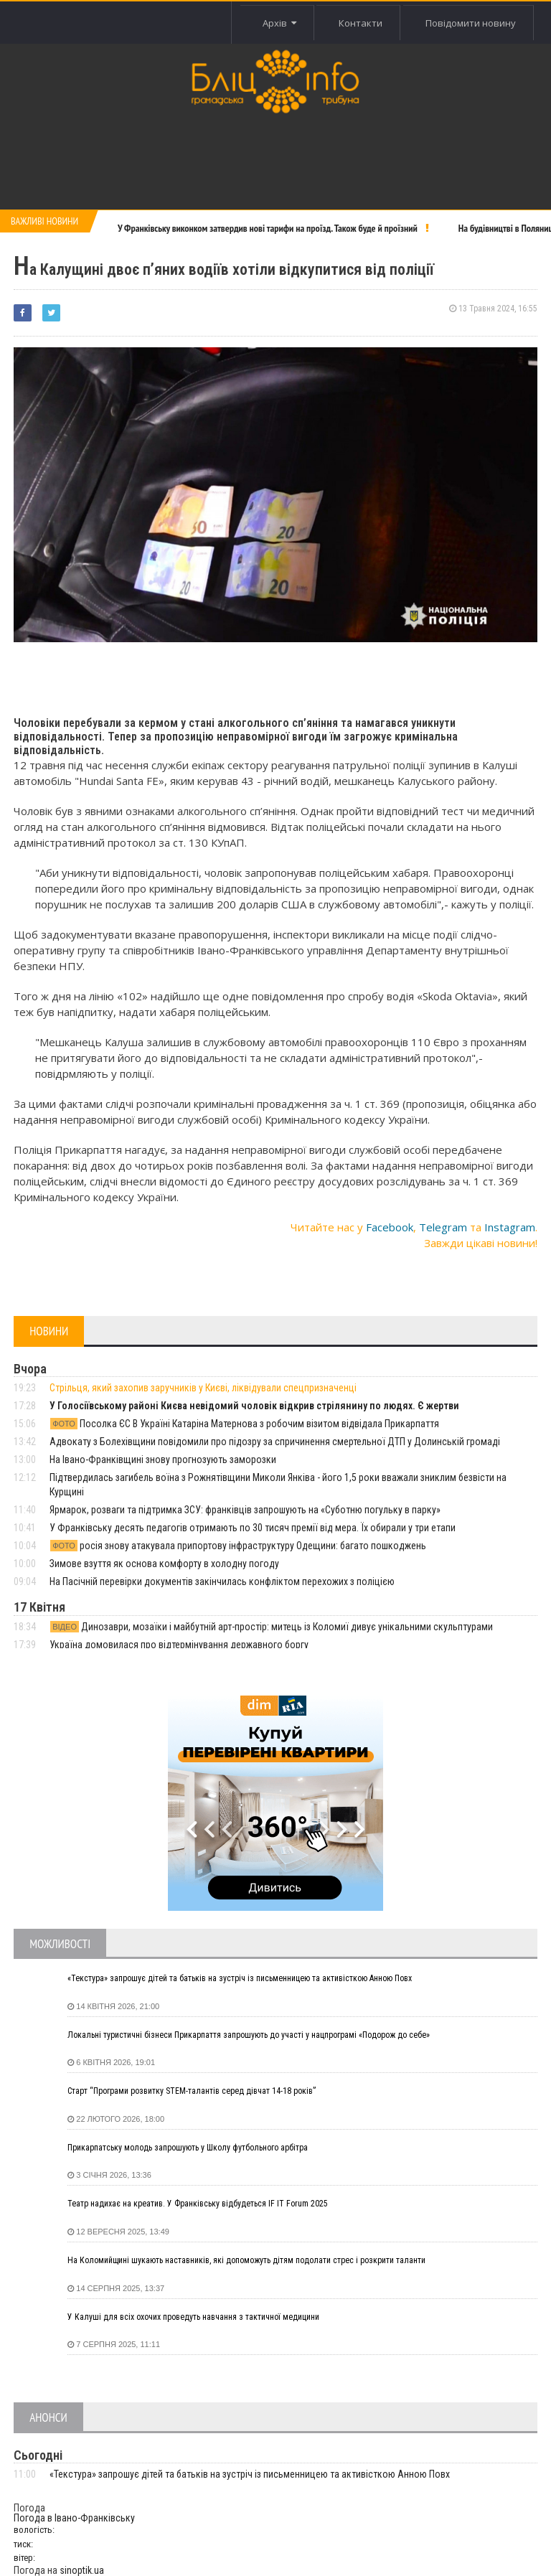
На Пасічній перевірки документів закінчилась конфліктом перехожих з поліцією (222, 1581)
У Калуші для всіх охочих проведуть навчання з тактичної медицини (193, 2317)
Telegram (443, 1227)
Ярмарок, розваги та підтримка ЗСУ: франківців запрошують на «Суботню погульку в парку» (245, 1509)
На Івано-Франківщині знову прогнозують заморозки (163, 1459)
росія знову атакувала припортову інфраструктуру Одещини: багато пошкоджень (238, 1545)
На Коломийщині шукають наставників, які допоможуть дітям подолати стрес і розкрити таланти (246, 2260)
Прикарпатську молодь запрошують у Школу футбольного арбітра (187, 2148)
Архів (279, 23)
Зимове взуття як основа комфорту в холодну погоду (164, 1563)
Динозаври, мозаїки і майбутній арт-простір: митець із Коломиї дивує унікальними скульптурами (271, 1626)
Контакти (360, 23)
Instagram (509, 1227)
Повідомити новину (470, 23)
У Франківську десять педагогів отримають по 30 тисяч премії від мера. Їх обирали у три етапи (253, 1527)
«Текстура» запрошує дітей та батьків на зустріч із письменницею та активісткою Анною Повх (239, 1978)
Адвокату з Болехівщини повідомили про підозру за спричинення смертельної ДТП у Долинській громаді (275, 1441)
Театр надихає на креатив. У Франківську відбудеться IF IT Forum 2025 (197, 2204)
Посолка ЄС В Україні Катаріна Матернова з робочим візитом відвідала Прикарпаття (244, 1423)
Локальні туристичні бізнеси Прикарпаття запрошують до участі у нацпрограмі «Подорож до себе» (248, 2035)
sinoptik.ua (82, 2570)
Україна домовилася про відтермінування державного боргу (179, 1644)
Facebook (389, 1227)
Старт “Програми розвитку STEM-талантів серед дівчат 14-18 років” (191, 2091)
